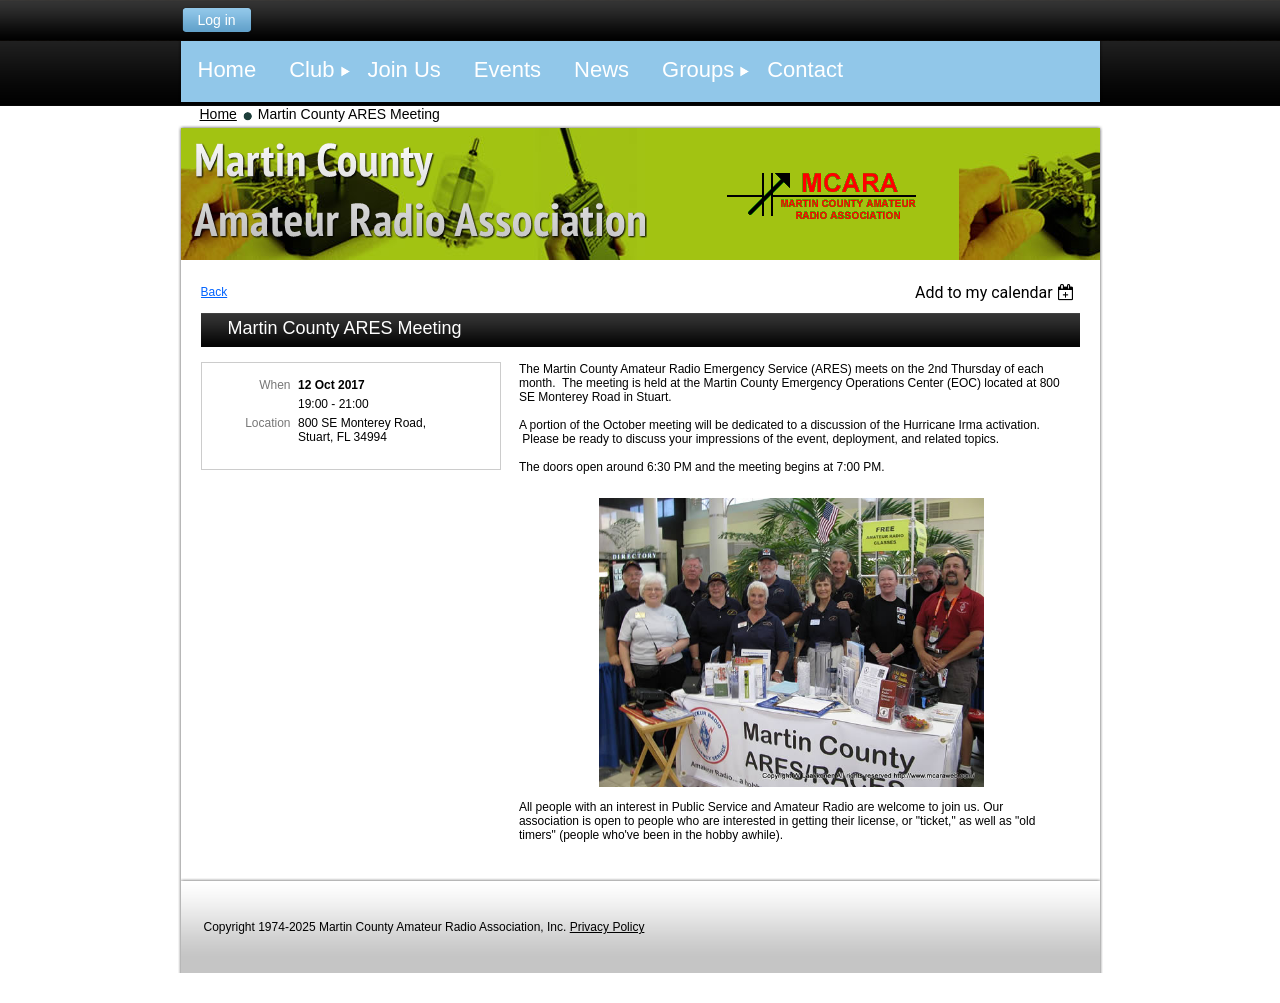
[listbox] (997, 292)
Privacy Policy (607, 927)
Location (267, 423)
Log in (216, 20)
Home (218, 114)
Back (214, 292)
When (274, 385)
